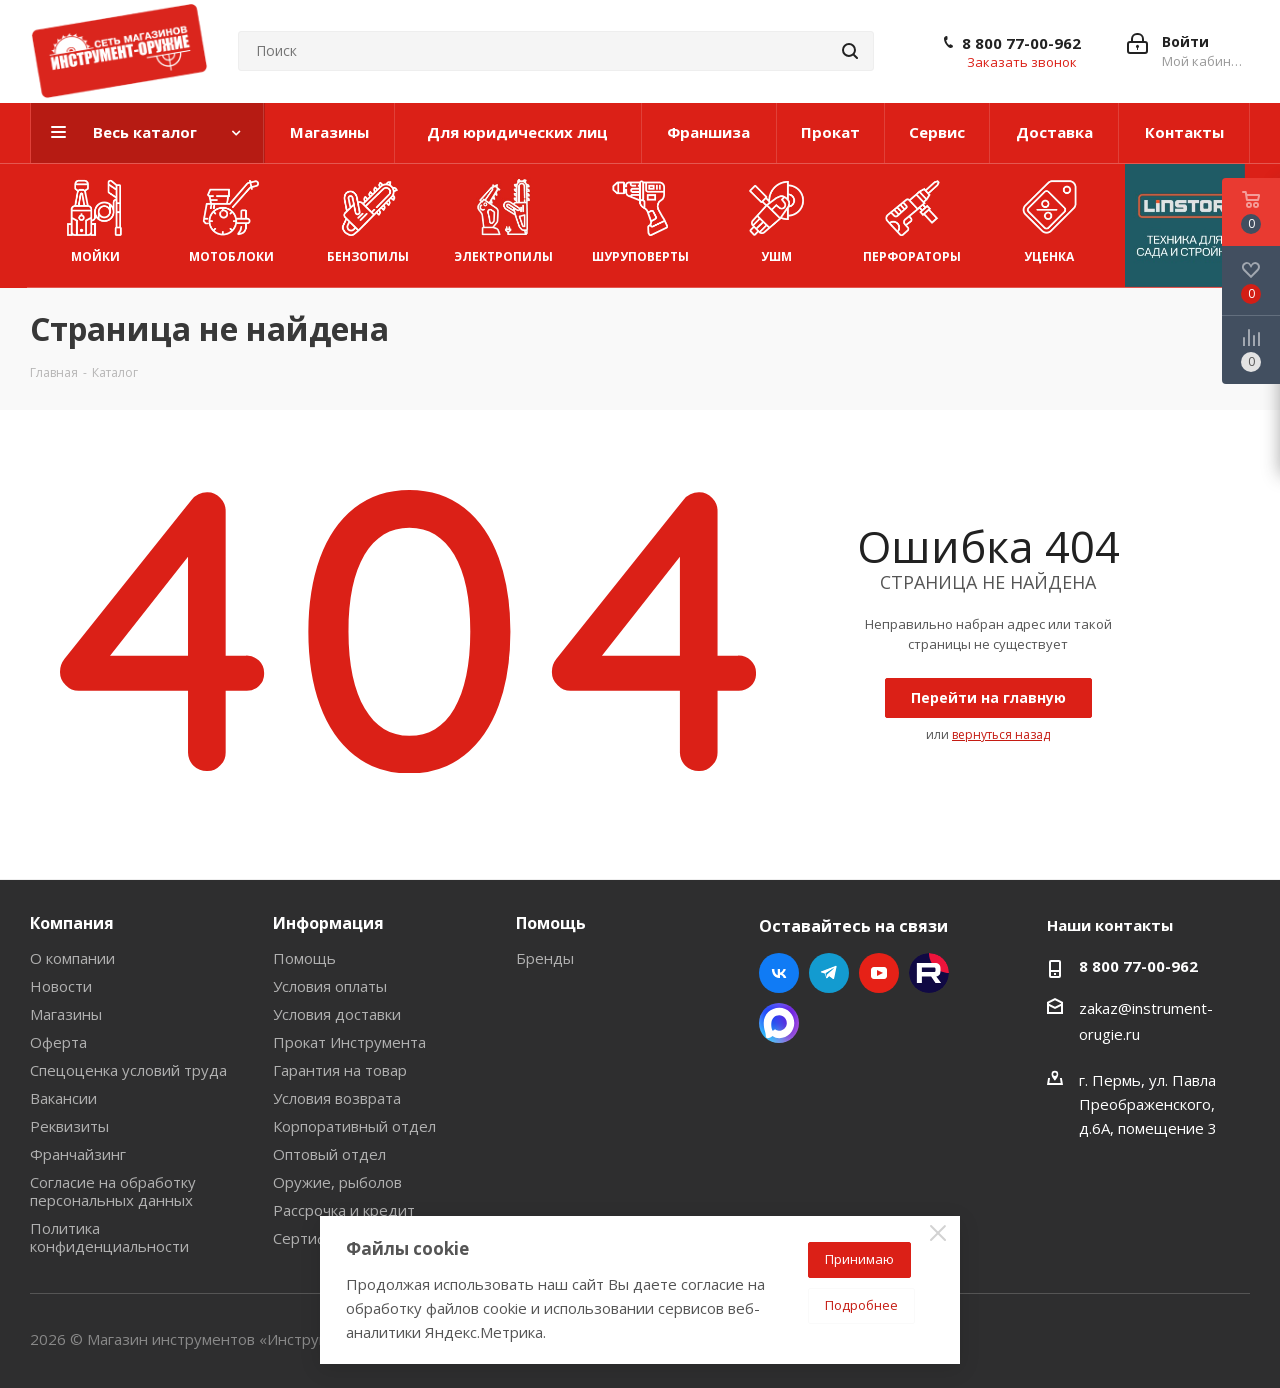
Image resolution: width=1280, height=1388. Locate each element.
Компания (72, 923)
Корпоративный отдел (354, 1126)
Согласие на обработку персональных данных (113, 1191)
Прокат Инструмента (349, 1042)
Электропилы (503, 217)
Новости (61, 986)
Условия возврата (337, 1098)
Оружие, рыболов (337, 1182)
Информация (328, 923)
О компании (72, 958)
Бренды (545, 958)
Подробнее (861, 1305)
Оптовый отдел (329, 1154)
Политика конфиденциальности (109, 1237)
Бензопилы (368, 217)
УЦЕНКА (1049, 217)
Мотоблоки (231, 217)
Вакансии (63, 1098)
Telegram (829, 973)
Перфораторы (912, 217)
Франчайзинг (78, 1154)
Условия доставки (337, 1014)
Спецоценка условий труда (128, 1070)
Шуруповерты (640, 217)
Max (779, 1023)
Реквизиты (69, 1126)
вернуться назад (1001, 734)
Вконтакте (779, 973)
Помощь (304, 958)
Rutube (929, 973)
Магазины (66, 1014)
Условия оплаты (330, 986)
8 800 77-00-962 (1021, 43)
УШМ (776, 217)
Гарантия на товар (340, 1070)
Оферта (58, 1042)
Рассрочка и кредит (344, 1210)
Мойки (95, 217)
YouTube (879, 973)
